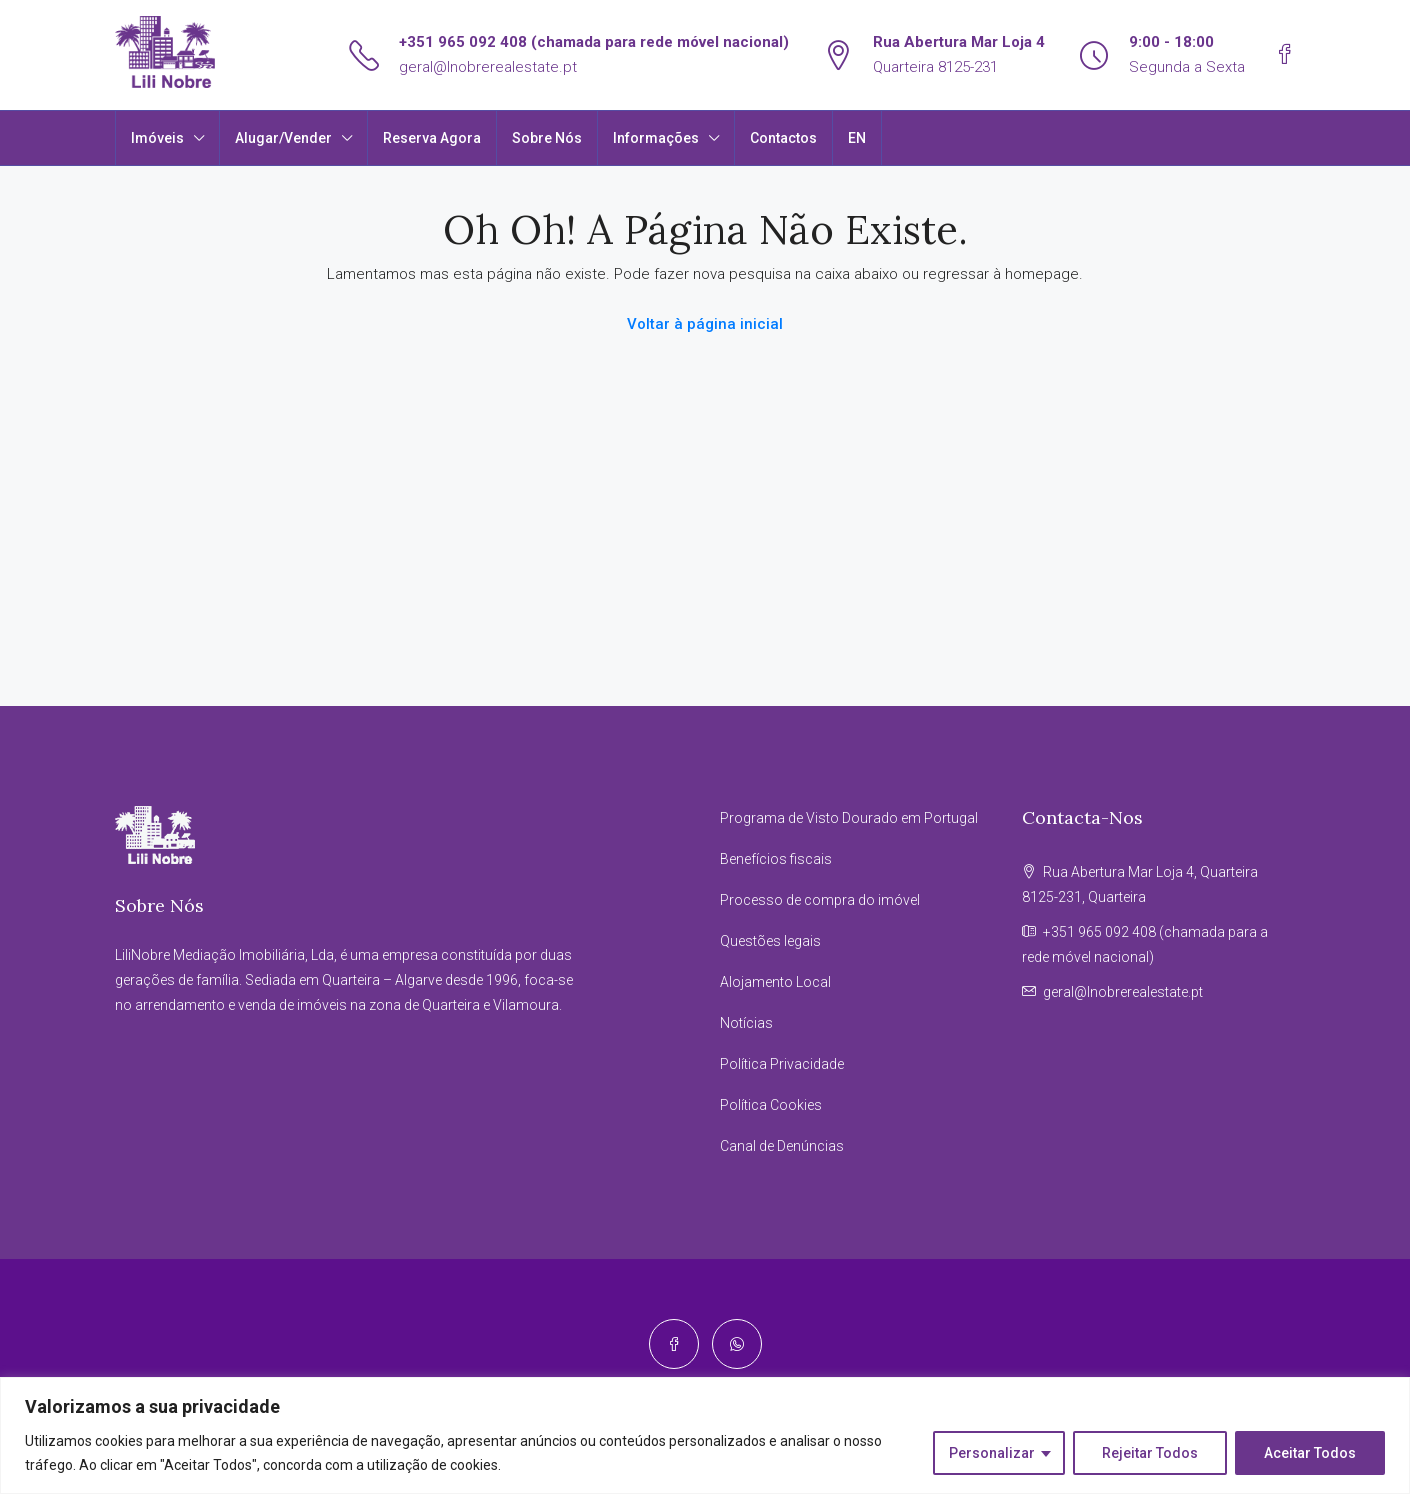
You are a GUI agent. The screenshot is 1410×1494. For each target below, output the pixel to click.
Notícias (746, 1023)
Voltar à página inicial (705, 324)
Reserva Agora (432, 138)
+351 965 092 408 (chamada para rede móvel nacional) (594, 42)
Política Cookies (771, 1105)
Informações (656, 138)
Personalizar (992, 1453)
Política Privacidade (782, 1064)
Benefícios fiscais (776, 859)
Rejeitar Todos (1150, 1453)
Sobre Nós (547, 138)
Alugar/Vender (283, 138)
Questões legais (770, 941)
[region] (705, 1435)
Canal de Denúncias (782, 1146)
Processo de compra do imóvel (820, 900)
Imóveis (157, 138)
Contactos (783, 138)
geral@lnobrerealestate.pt (488, 67)
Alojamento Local (775, 982)
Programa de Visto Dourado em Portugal (849, 818)
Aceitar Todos (1310, 1453)
